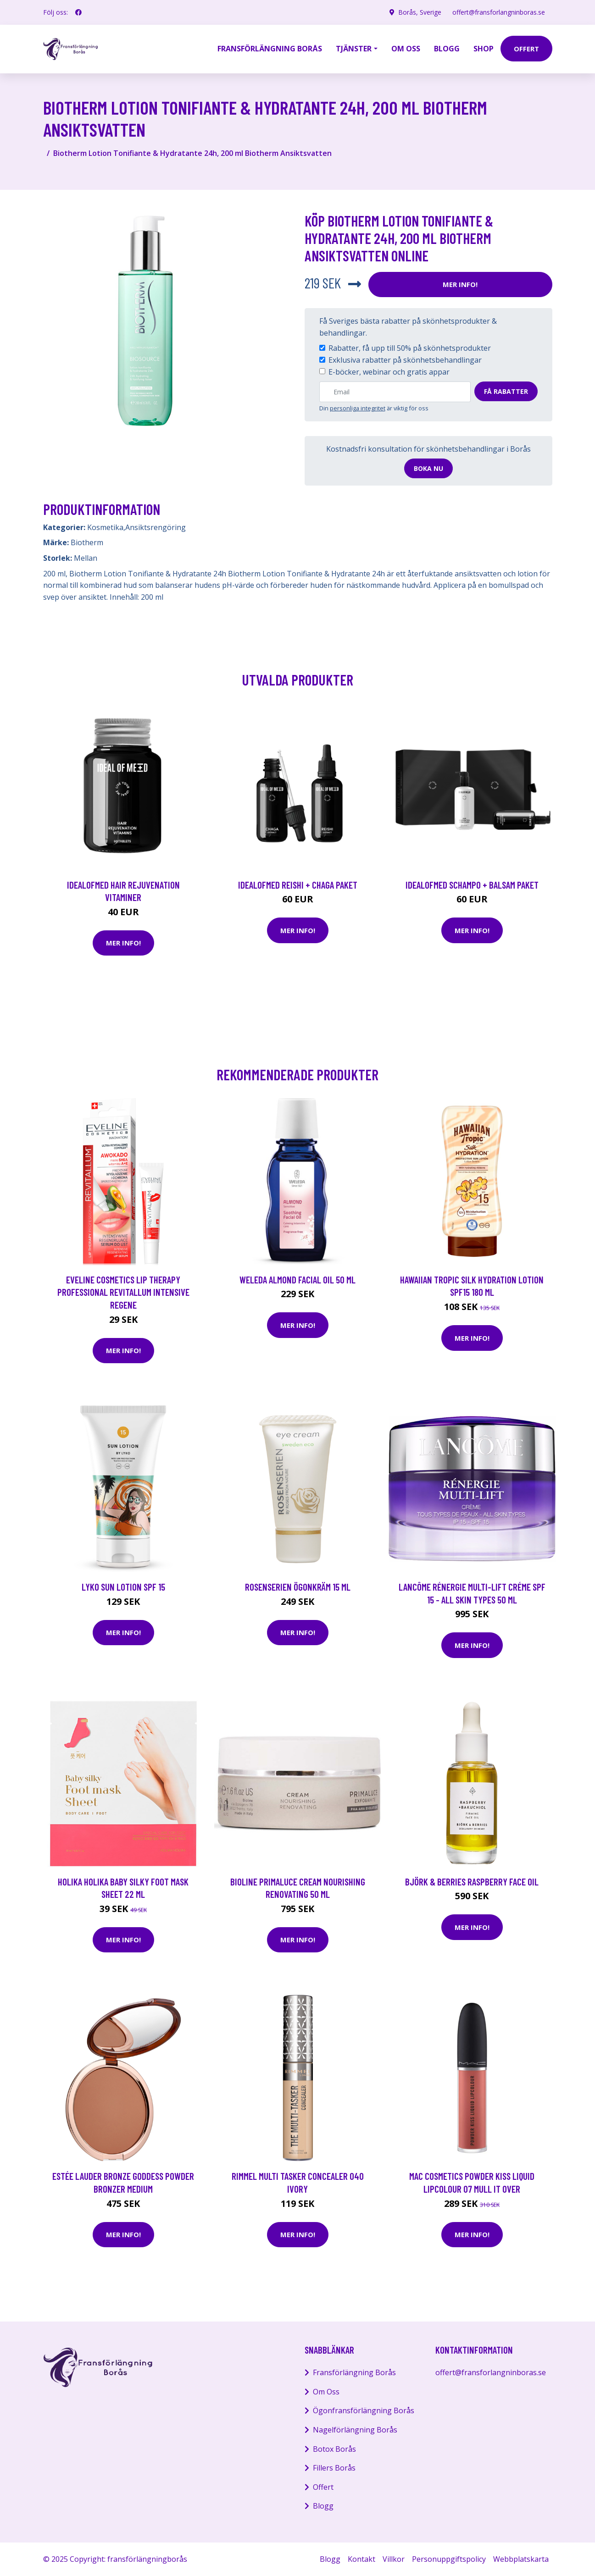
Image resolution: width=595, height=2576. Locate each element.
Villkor (394, 2559)
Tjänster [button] (354, 49)
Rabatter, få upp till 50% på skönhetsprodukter (409, 348)
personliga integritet (357, 408)
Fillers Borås (334, 2468)
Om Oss (326, 2392)
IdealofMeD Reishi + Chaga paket (297, 884)
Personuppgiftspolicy (449, 2559)
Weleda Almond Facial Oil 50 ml (297, 1279)
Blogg (447, 49)
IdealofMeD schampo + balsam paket (472, 884)
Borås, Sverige (419, 12)
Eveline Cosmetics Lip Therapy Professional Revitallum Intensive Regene (123, 1292)
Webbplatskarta (521, 2559)
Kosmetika (105, 527)
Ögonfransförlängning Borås (363, 2410)
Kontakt (361, 2559)
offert (526, 48)
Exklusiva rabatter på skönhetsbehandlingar (405, 360)
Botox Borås (334, 2449)
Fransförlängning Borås (269, 49)
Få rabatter (506, 391)
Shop (483, 49)
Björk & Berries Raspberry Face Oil (472, 1881)
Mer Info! (460, 284)
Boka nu (428, 468)
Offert (323, 2487)
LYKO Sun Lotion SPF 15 (123, 1586)
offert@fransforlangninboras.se (498, 12)
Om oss (405, 49)
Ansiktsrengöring (155, 527)
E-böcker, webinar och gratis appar (389, 372)
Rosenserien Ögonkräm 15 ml (297, 1586)
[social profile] (78, 12)
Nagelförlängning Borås (355, 2430)
